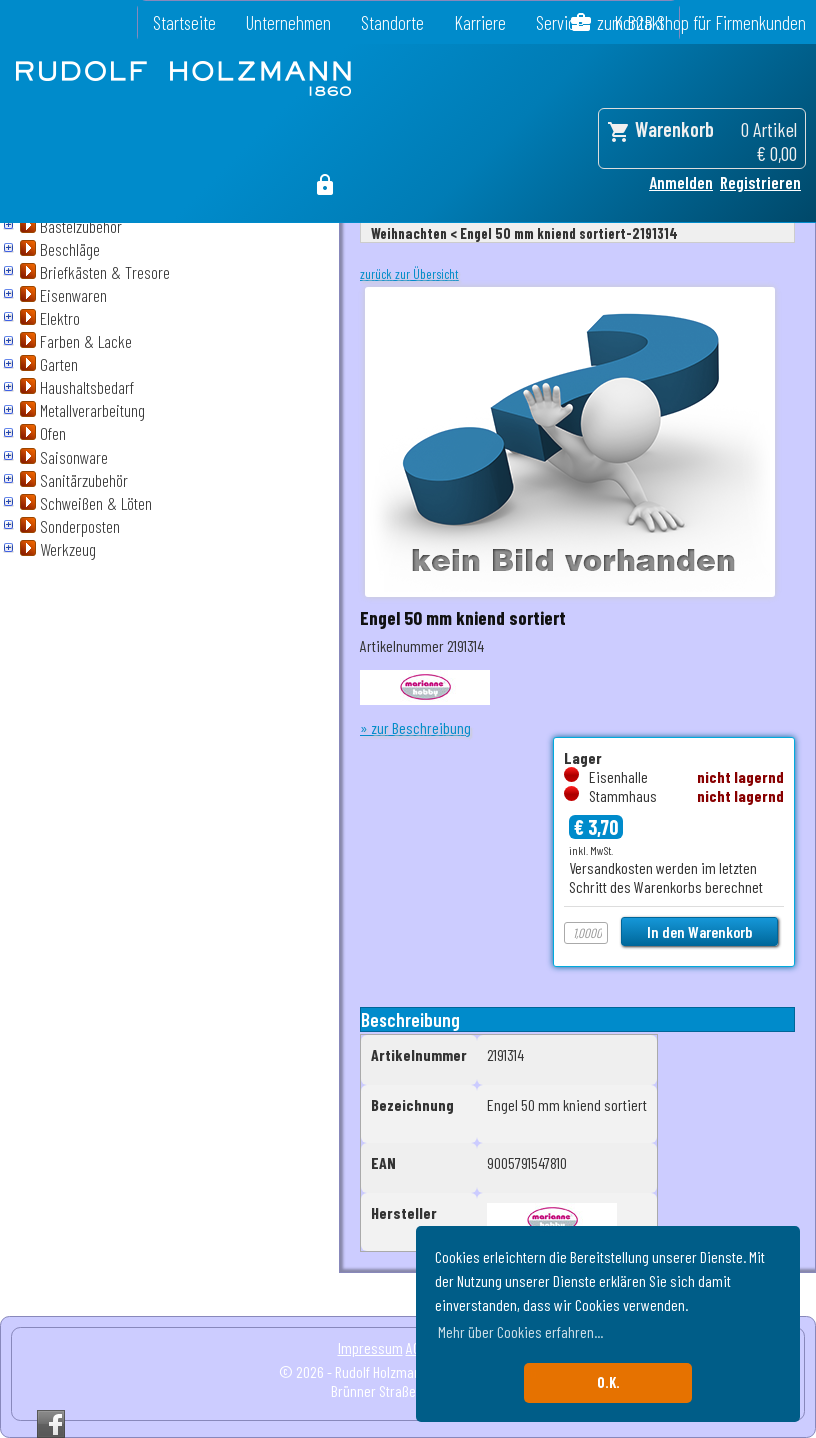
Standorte (392, 22)
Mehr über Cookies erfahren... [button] (520, 1331)
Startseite (184, 22)
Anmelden (681, 182)
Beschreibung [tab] (410, 1019)
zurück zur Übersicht (409, 274)
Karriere (480, 22)
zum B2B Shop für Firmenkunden (701, 22)
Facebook (51, 1424)
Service (560, 22)
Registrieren (760, 182)
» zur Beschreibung (415, 727)
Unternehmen (288, 22)
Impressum (370, 1347)
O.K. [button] (608, 1382)
